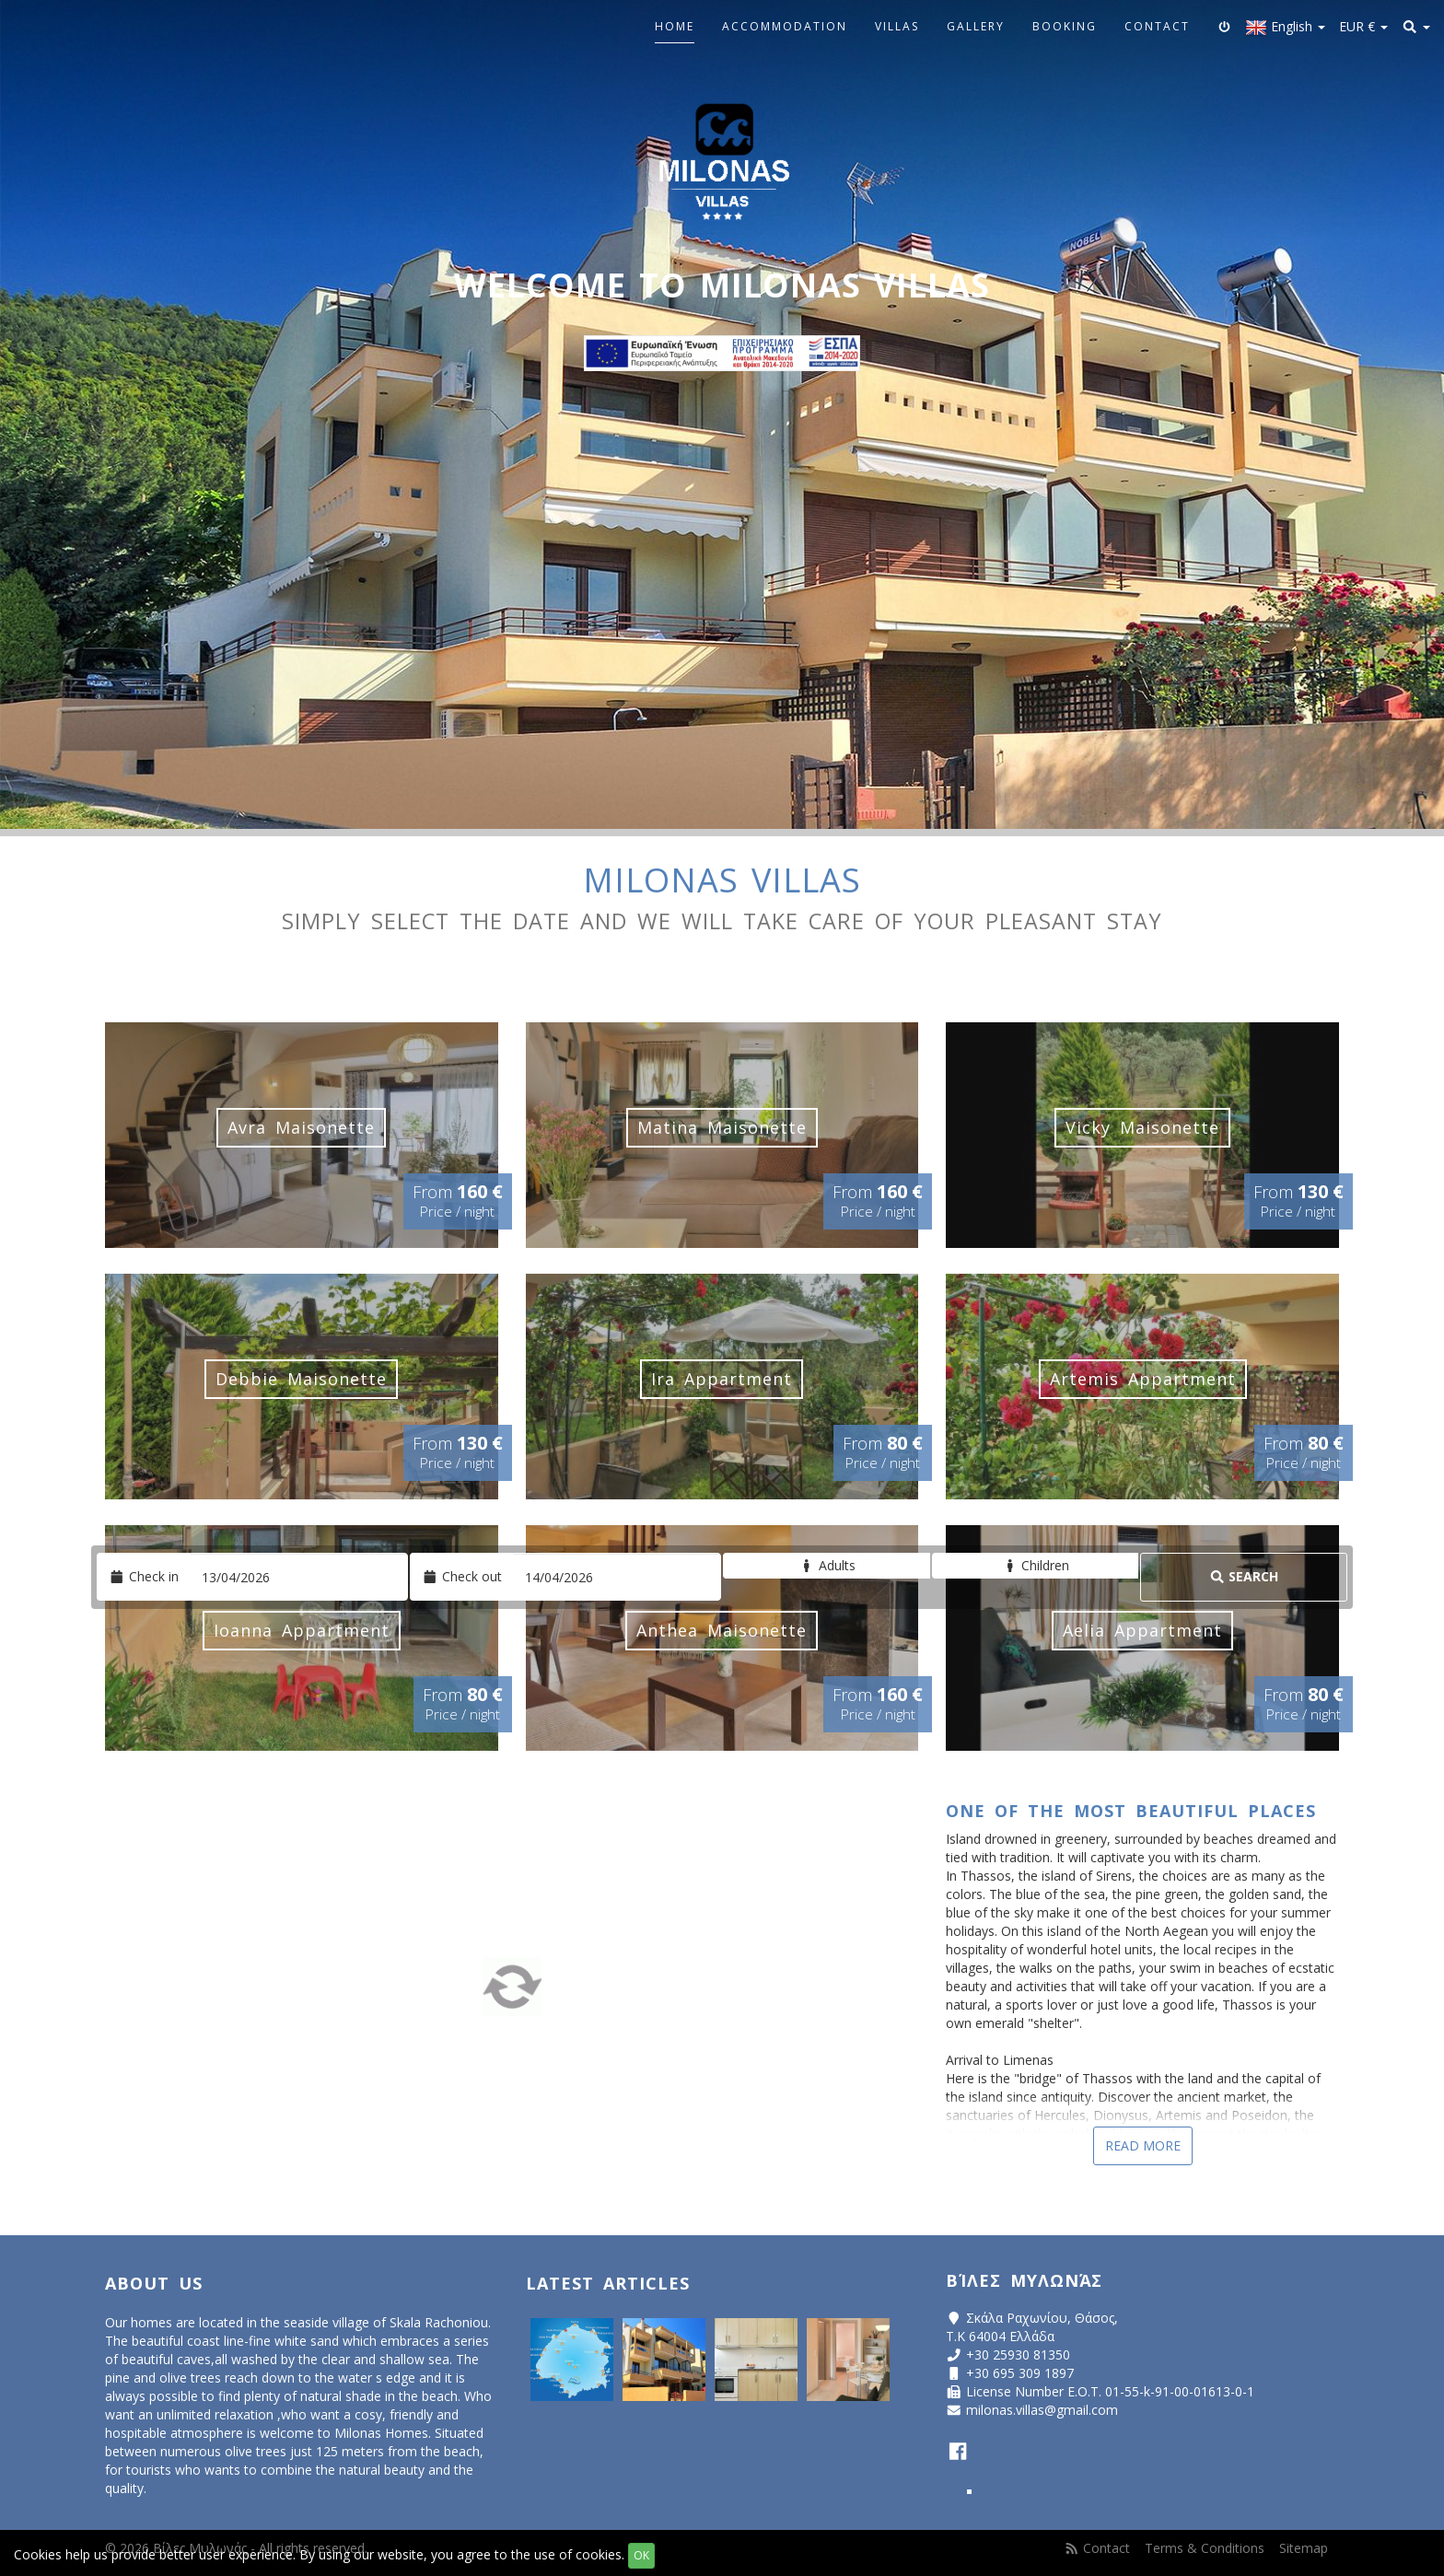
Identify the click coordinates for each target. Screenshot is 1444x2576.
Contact (1157, 26)
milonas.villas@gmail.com (1042, 2410)
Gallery (976, 26)
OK (641, 2555)
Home (674, 26)
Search (1244, 1576)
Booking (1064, 26)
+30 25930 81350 (1018, 2354)
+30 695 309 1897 (1020, 2373)
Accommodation (784, 26)
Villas (897, 26)
